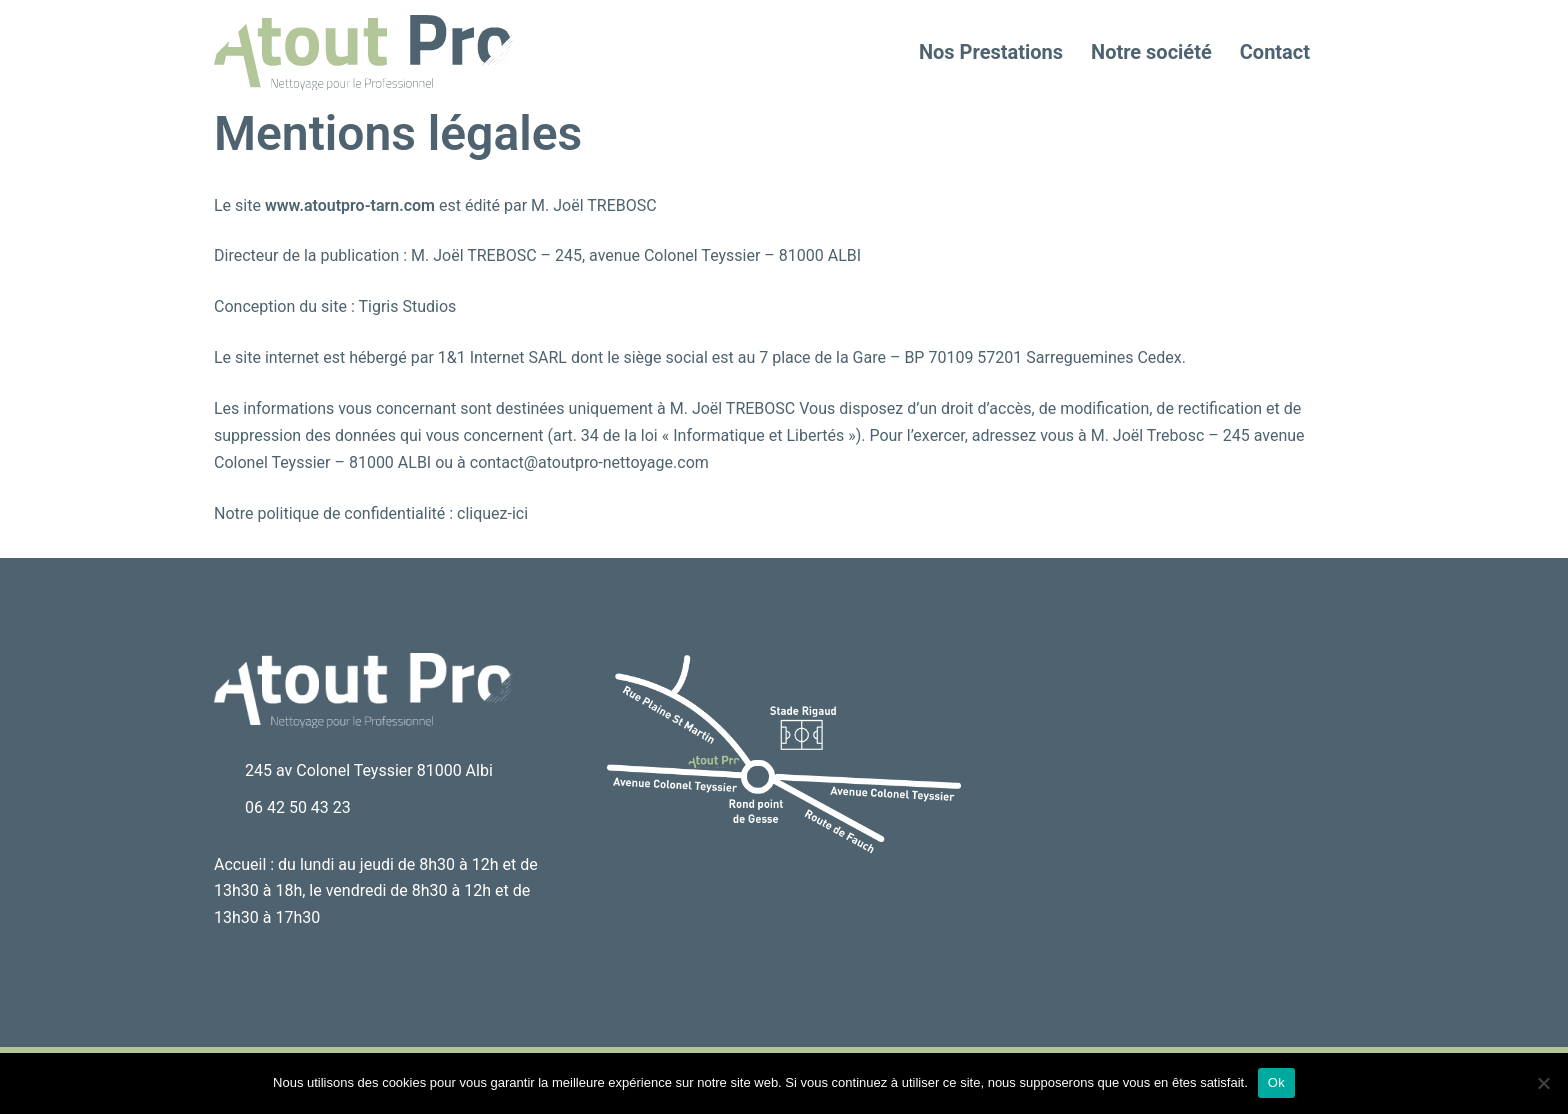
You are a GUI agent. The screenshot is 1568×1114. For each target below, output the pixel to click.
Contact (1275, 52)
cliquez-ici (492, 513)
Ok (1276, 1082)
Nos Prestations (991, 52)
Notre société (1151, 52)
